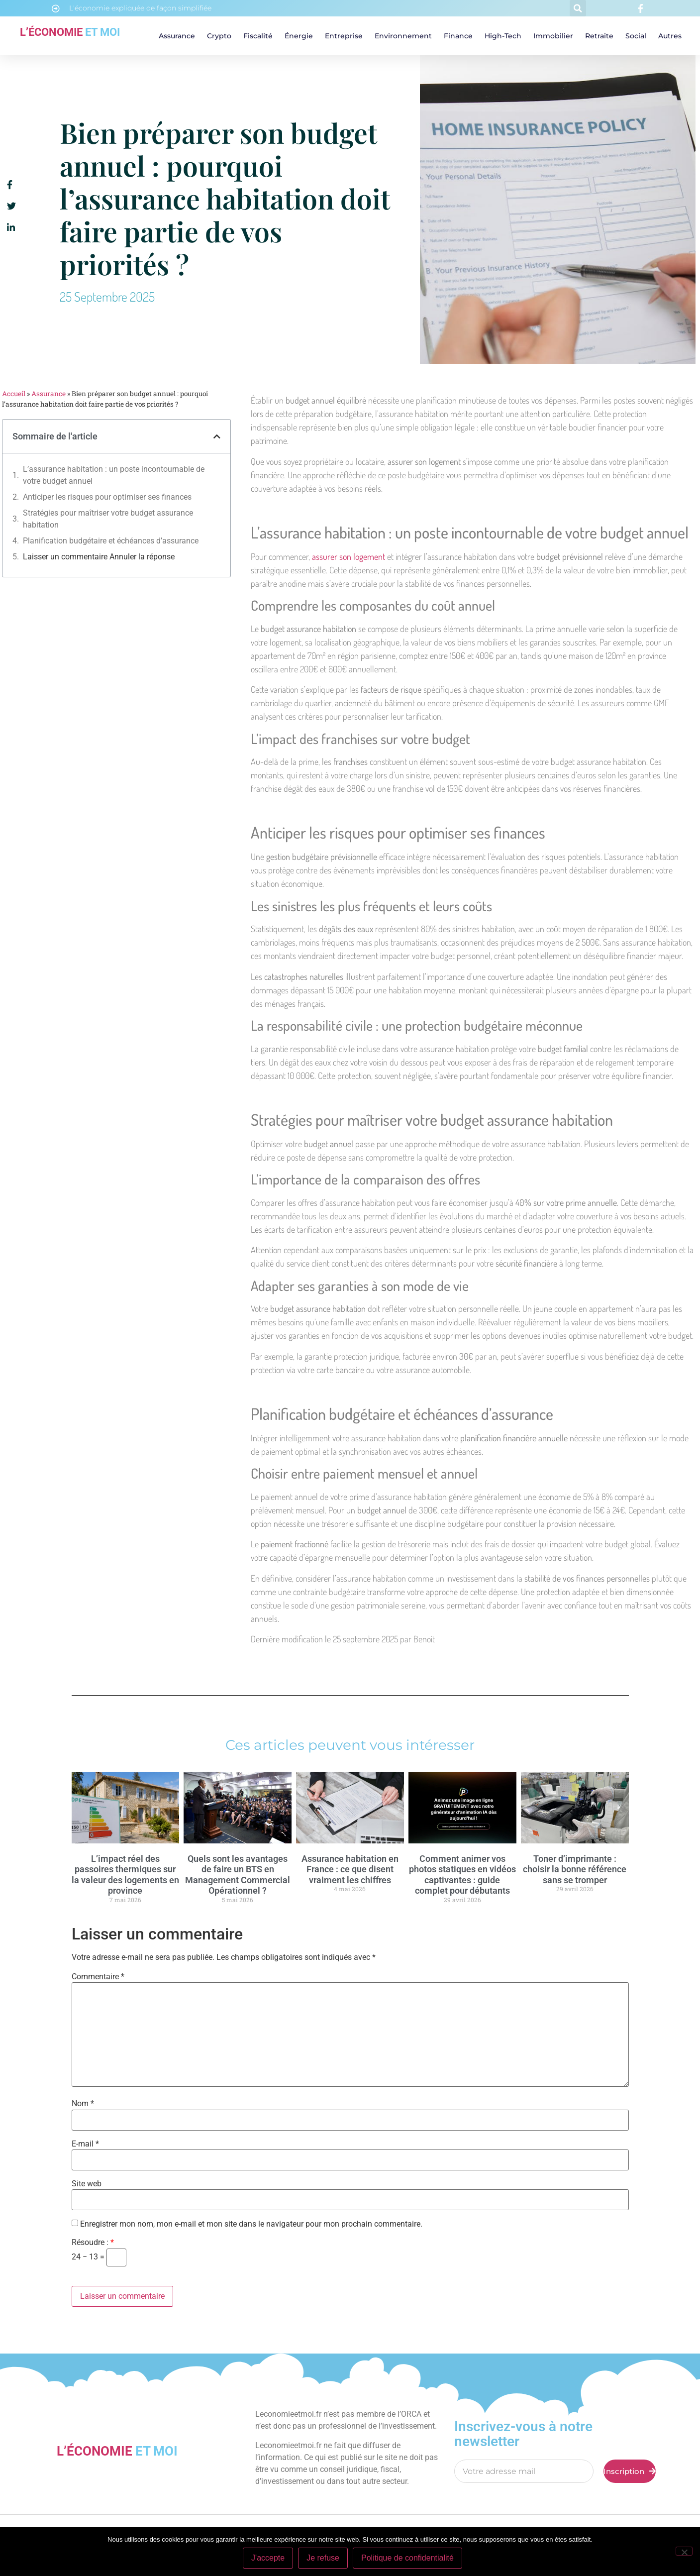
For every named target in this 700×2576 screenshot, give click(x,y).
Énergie (299, 35)
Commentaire (98, 1977)
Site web (86, 2184)
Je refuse (322, 2558)
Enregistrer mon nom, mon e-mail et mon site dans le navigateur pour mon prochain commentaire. (251, 2224)
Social (635, 35)
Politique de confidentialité (407, 2558)
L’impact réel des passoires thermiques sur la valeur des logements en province (125, 1874)
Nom (83, 2104)
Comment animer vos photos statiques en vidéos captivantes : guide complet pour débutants (462, 1874)
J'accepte (268, 2558)
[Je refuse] (684, 2551)
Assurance (177, 35)
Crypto (219, 35)
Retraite (599, 35)
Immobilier (553, 35)
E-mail (85, 2144)
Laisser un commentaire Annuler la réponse (99, 556)
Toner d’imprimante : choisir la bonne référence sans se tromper (574, 1869)
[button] (578, 8)
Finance (458, 35)
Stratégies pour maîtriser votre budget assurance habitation (108, 519)
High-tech (503, 35)
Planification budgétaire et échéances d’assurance (111, 540)
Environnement (403, 35)
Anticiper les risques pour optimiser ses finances (107, 497)
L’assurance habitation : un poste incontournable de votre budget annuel (113, 475)
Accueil (13, 393)
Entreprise (344, 35)
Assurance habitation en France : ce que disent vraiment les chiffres (350, 1869)
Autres (670, 35)
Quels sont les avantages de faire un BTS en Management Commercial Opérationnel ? (237, 1874)
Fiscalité (258, 35)
